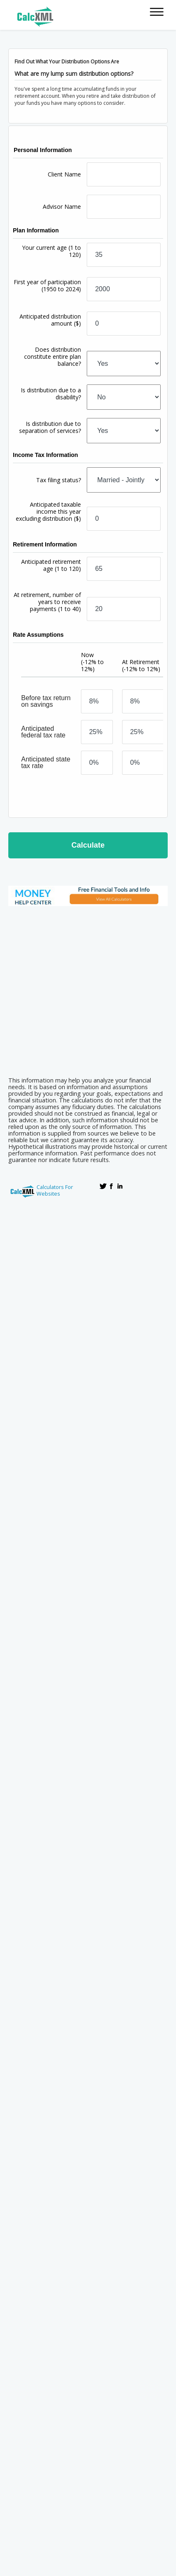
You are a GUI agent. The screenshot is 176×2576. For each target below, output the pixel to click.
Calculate (88, 845)
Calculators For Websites (55, 1190)
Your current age (51, 251)
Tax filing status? (58, 480)
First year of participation (47, 285)
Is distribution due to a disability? (51, 393)
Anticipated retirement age (51, 565)
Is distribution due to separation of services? (50, 427)
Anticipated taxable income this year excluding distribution (48, 511)
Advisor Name (62, 206)
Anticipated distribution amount (50, 319)
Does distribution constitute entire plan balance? (52, 356)
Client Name (64, 174)
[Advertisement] (84, 988)
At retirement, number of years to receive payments (47, 602)
